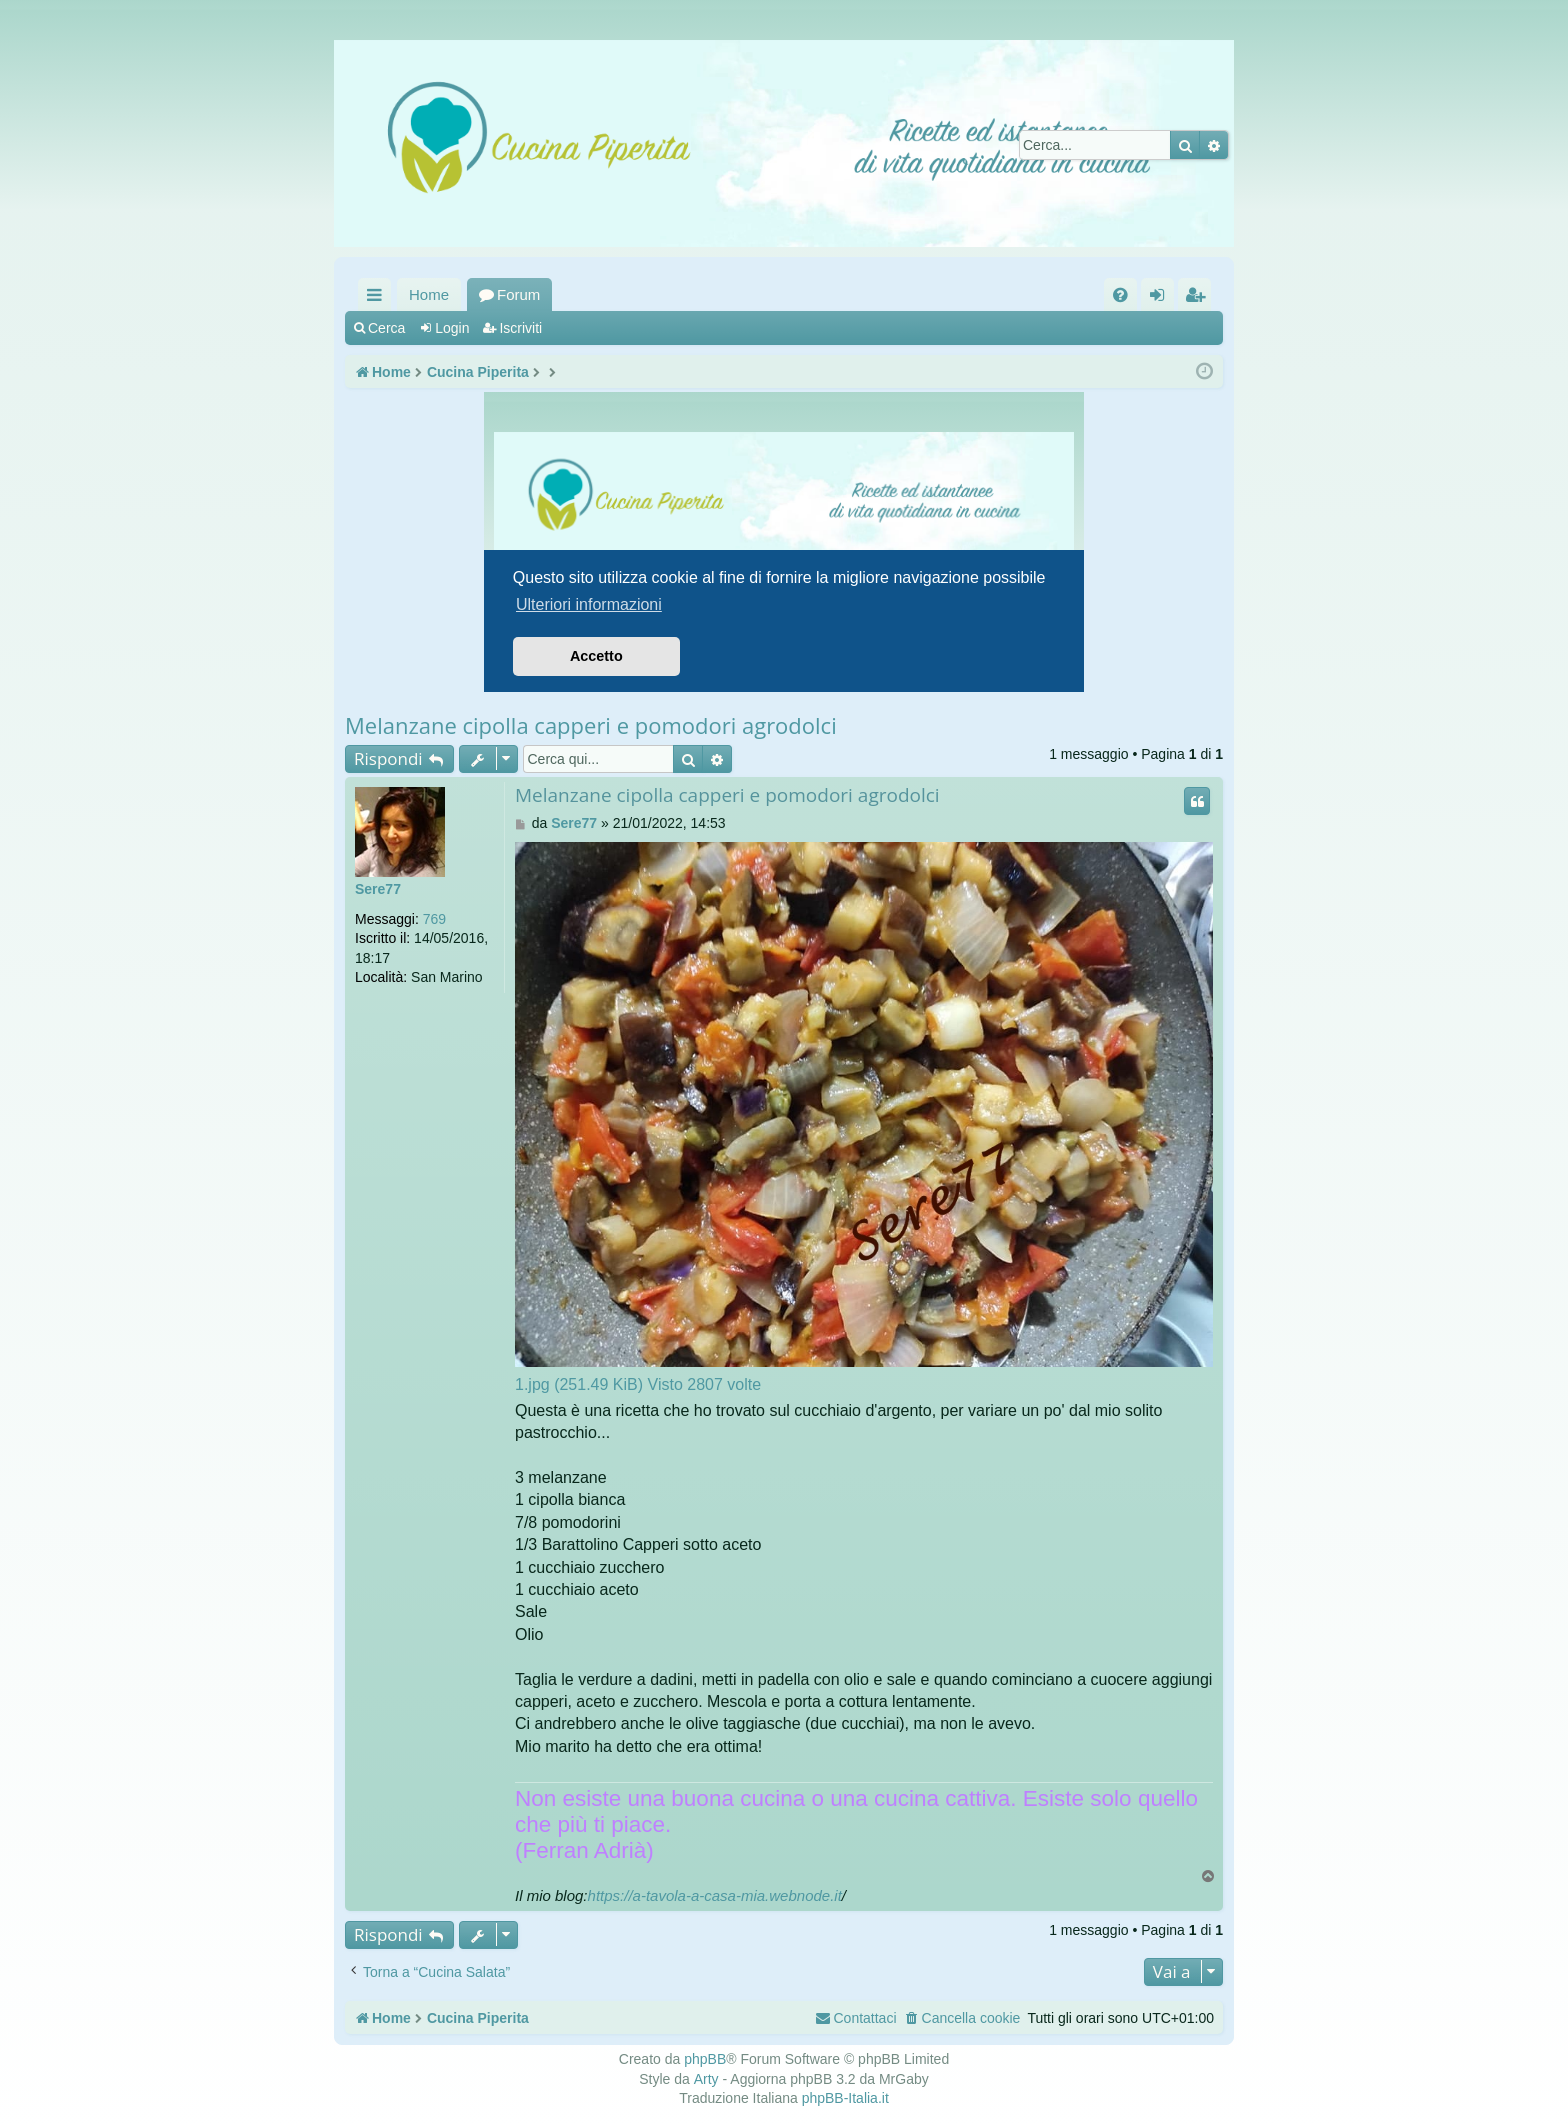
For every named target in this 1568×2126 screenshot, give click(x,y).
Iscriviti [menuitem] (1199, 298)
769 (434, 919)
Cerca (386, 328)
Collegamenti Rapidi (378, 298)
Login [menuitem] (1161, 298)
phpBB (705, 2059)
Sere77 (378, 889)
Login (452, 328)
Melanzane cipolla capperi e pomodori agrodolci (591, 725)
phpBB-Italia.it (845, 2098)
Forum (518, 294)
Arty (706, 2079)
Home (429, 294)
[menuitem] (1120, 294)
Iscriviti (520, 328)
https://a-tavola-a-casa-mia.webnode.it (715, 1895)
